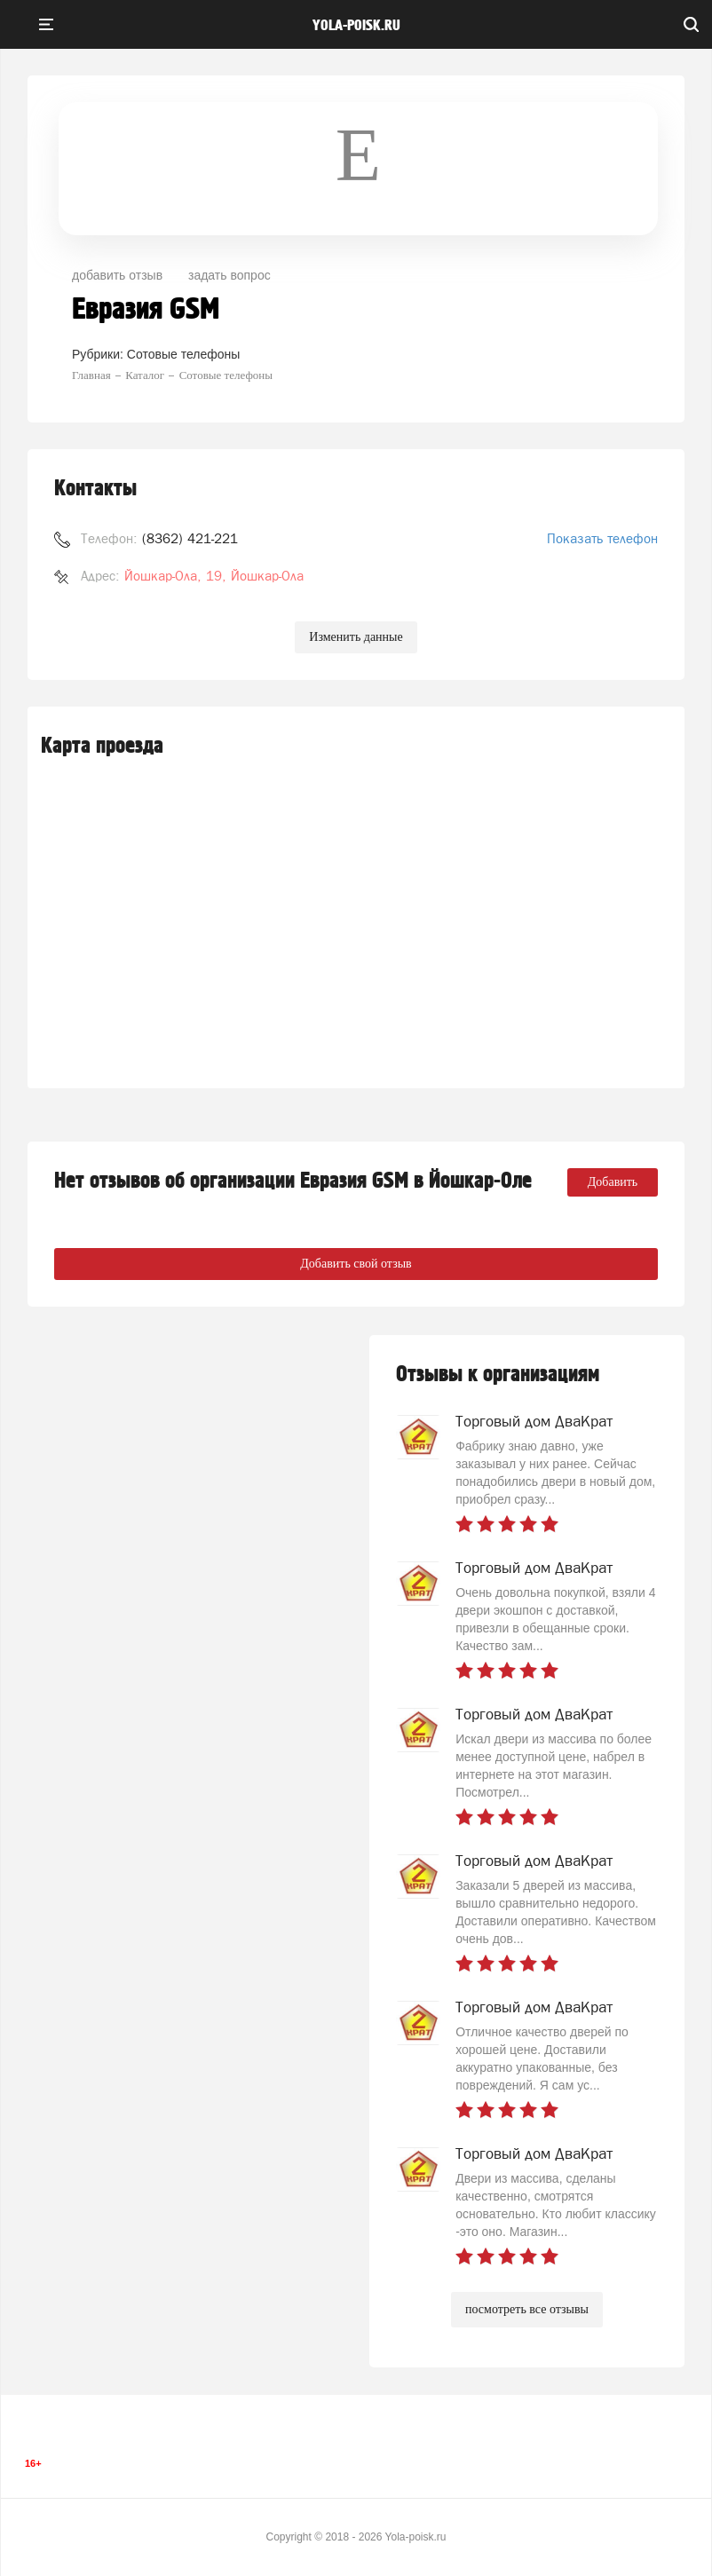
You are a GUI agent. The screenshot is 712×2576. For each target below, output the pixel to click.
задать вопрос (229, 275)
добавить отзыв (117, 275)
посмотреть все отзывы (527, 2309)
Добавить (613, 1182)
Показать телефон (602, 538)
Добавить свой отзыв (355, 1263)
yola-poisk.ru (356, 26)
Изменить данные (355, 637)
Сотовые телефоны (183, 354)
